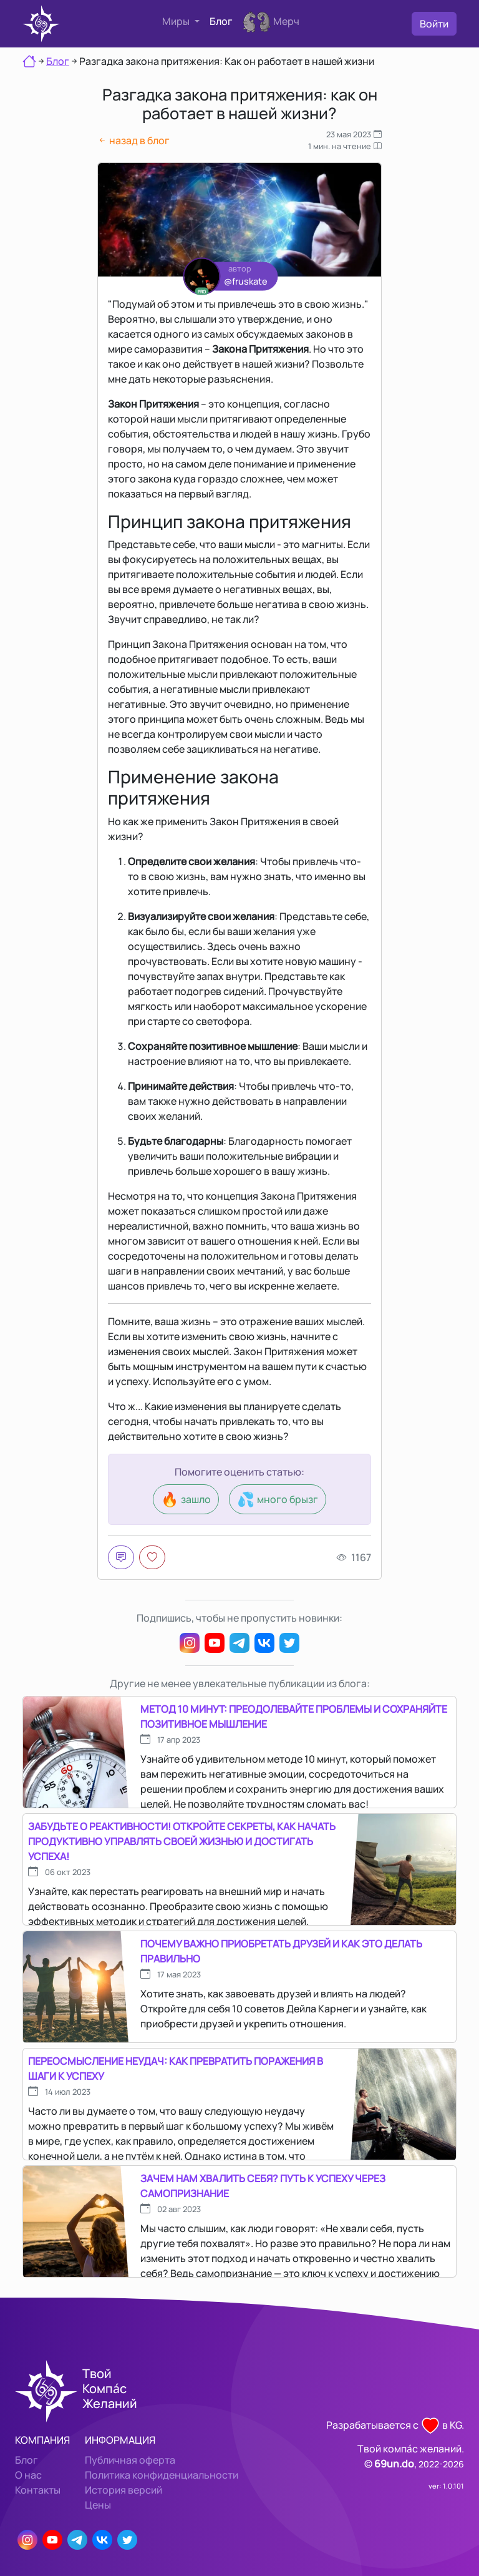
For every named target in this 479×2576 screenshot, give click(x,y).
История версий (123, 2490)
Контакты (37, 2490)
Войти (434, 24)
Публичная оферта (130, 2460)
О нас (28, 2475)
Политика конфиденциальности (161, 2475)
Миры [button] (176, 21)
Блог (221, 21)
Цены (98, 2505)
